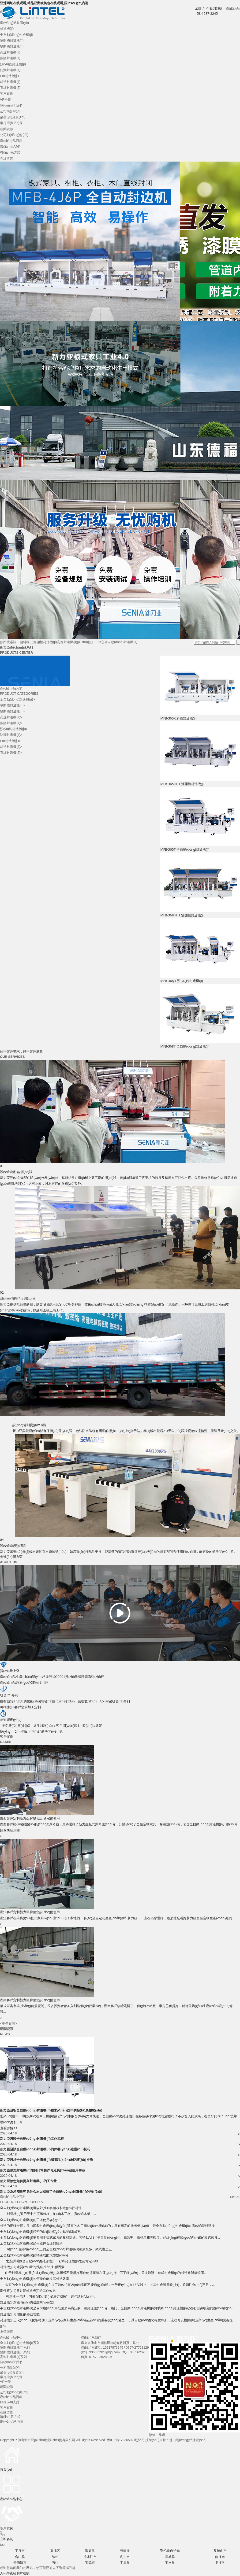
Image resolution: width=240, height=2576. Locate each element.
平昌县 (125, 2562)
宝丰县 (170, 2562)
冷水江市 (90, 2556)
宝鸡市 (90, 2562)
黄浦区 (55, 2550)
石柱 (55, 2562)
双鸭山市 (220, 2550)
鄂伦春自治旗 (170, 2550)
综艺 (55, 2556)
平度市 (20, 2550)
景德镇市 (19, 2562)
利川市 (125, 2556)
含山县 (20, 2556)
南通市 (220, 2556)
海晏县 (90, 2550)
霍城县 (170, 2556)
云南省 (125, 2550)
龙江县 (220, 2562)
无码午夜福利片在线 (15, 2573)
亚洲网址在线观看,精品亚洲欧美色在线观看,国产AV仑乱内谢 (44, 3)
